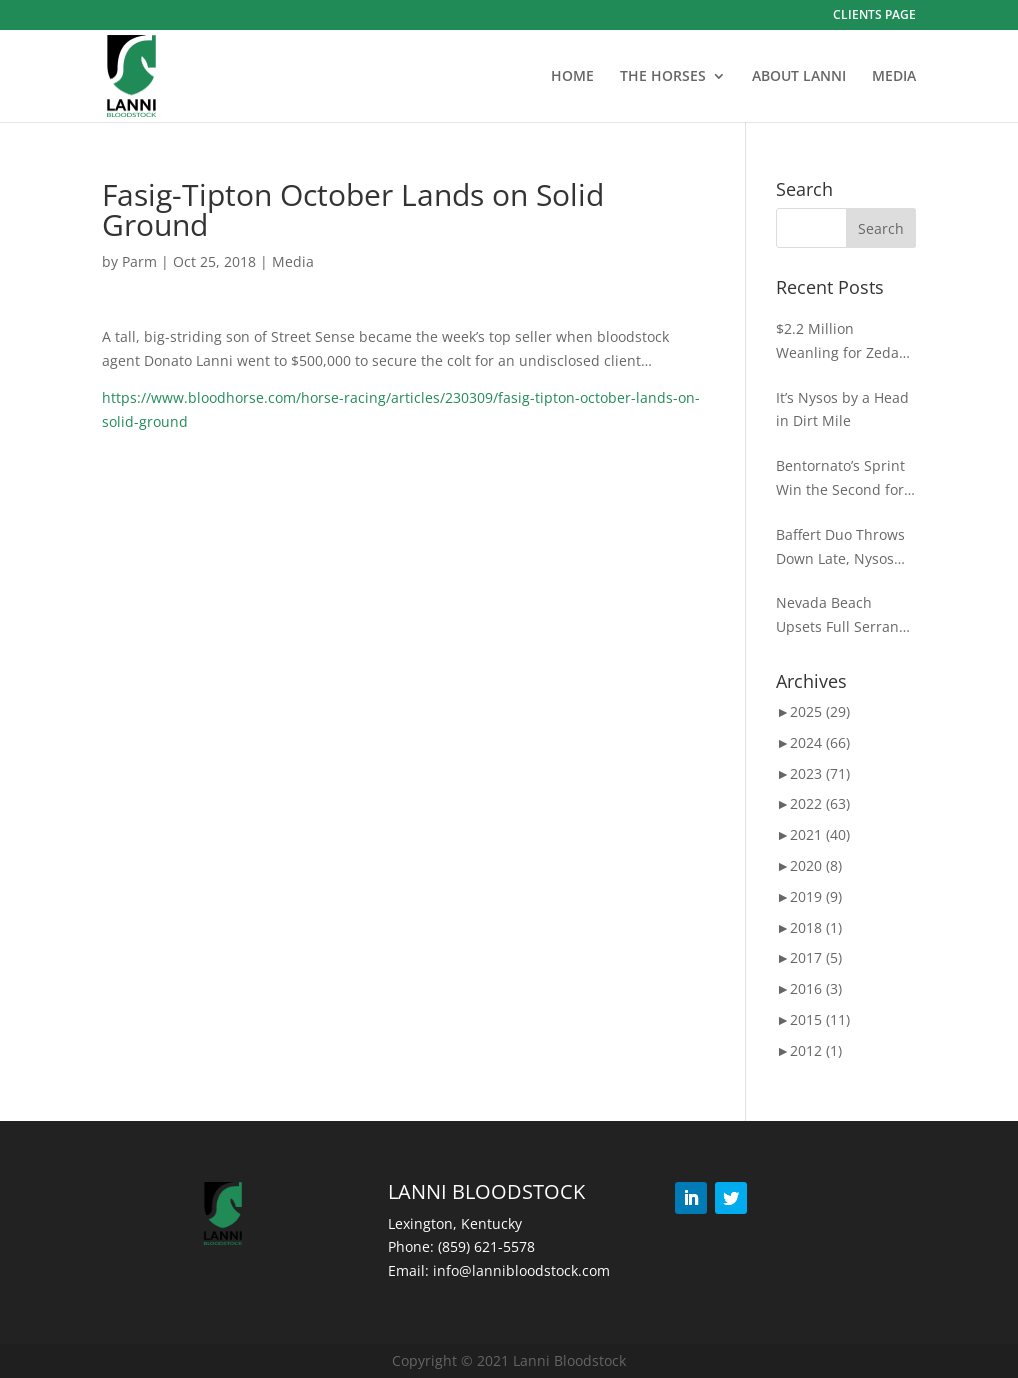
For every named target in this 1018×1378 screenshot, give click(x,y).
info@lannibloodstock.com (521, 1270)
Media (293, 261)
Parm (139, 261)
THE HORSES (663, 77)
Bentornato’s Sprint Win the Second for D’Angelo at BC (840, 479)
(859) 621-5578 (486, 1246)
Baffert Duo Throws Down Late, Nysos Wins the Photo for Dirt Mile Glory (840, 548)
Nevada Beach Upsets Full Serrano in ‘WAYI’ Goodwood (841, 616)
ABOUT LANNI (799, 77)
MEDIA (894, 77)
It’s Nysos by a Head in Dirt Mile (842, 409)
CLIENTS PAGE (874, 16)
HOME (572, 77)
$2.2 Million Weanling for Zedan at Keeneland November (842, 342)
